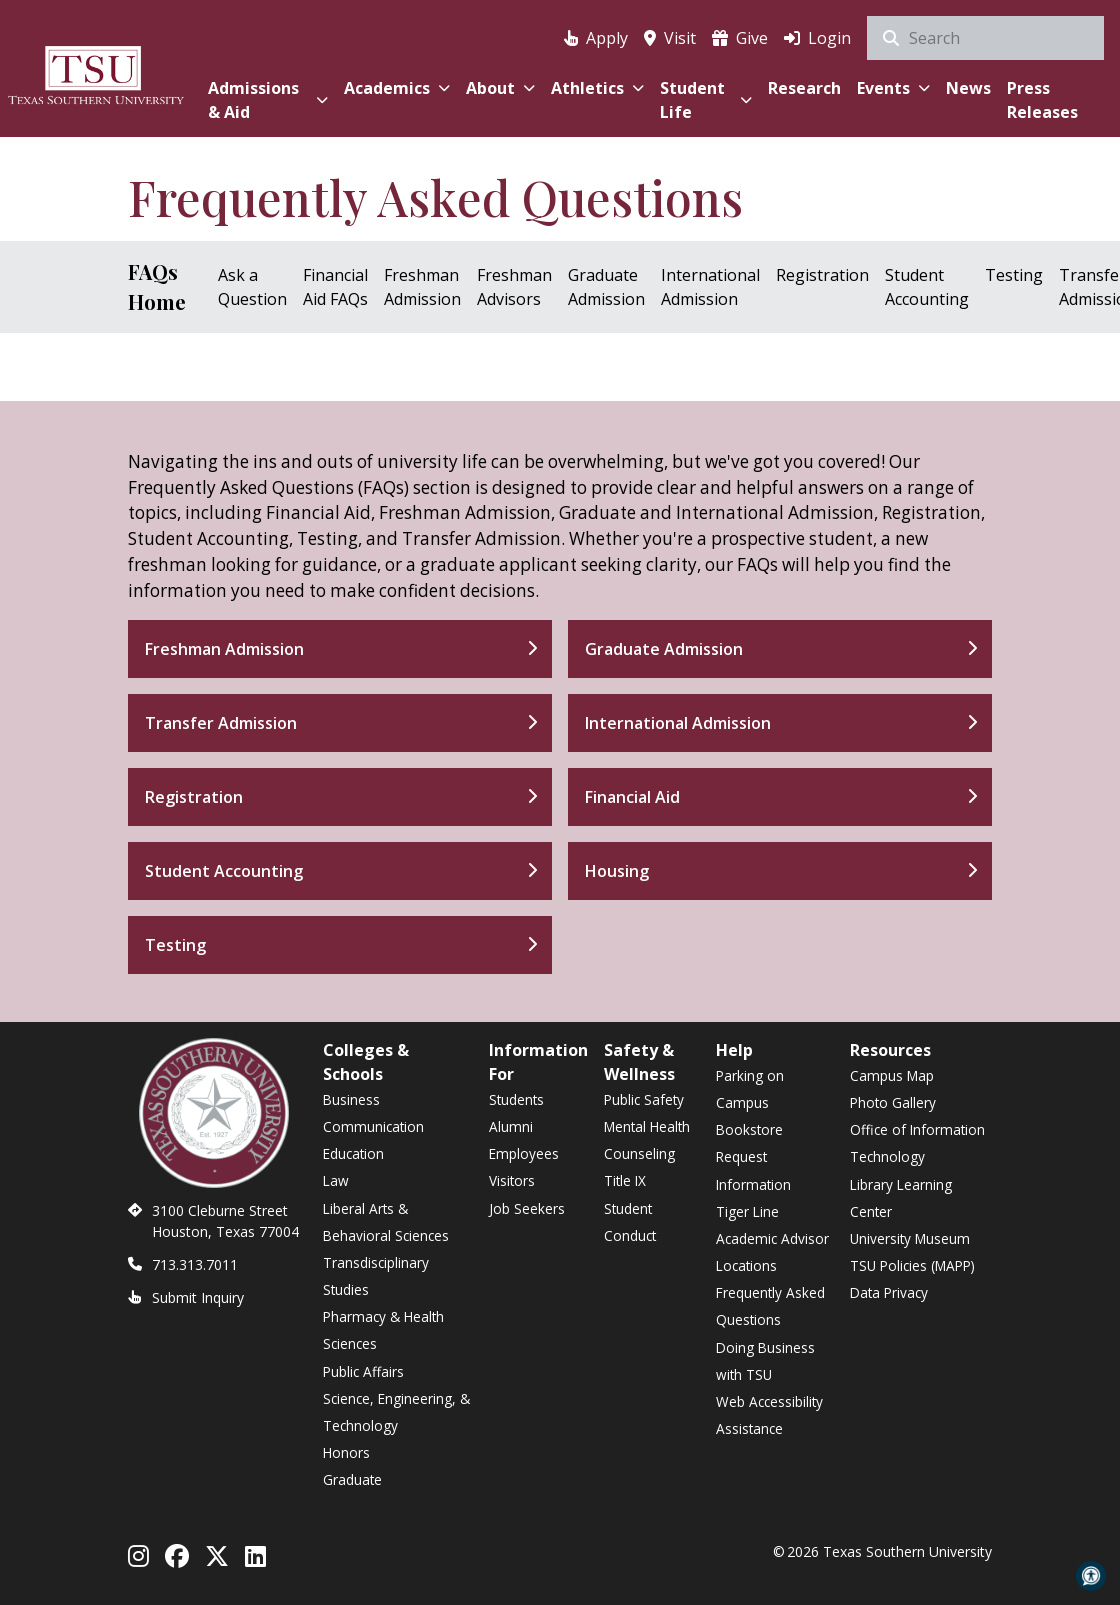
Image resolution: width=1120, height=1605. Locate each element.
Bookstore (749, 1129)
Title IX (625, 1180)
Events (893, 88)
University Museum (910, 1238)
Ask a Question (252, 287)
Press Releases (1042, 100)
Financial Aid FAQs (335, 287)
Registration (822, 275)
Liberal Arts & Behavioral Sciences (386, 1222)
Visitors (512, 1180)
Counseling (639, 1153)
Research (804, 88)
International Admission (710, 287)
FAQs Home (157, 286)
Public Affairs (363, 1371)
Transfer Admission (221, 723)
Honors (346, 1452)
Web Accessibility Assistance (769, 1415)
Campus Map (892, 1075)
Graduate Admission (606, 287)
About (500, 88)
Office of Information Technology (917, 1143)
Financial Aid (632, 797)
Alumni (511, 1126)
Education (353, 1153)
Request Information (753, 1170)
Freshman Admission (422, 287)
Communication (373, 1126)
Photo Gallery (893, 1102)
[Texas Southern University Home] (96, 72)
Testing (1014, 275)
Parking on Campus (750, 1089)
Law (336, 1180)
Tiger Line (747, 1211)
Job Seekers (527, 1208)
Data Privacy (889, 1292)
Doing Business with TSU (765, 1361)
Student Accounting (927, 287)
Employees (524, 1153)
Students (516, 1099)
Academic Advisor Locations (772, 1252)
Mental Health (647, 1126)
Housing (617, 871)
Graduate (352, 1479)
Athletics (597, 88)
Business (351, 1099)
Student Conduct (630, 1222)
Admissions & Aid (268, 100)
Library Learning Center (901, 1198)
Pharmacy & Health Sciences (383, 1330)
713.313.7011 (195, 1264)
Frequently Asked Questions (770, 1306)
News (968, 88)
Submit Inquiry (198, 1297)
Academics (397, 88)
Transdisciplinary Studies (376, 1276)
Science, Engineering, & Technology (396, 1412)
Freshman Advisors (514, 287)
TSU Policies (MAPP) (912, 1265)
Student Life (706, 100)
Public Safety (644, 1099)
